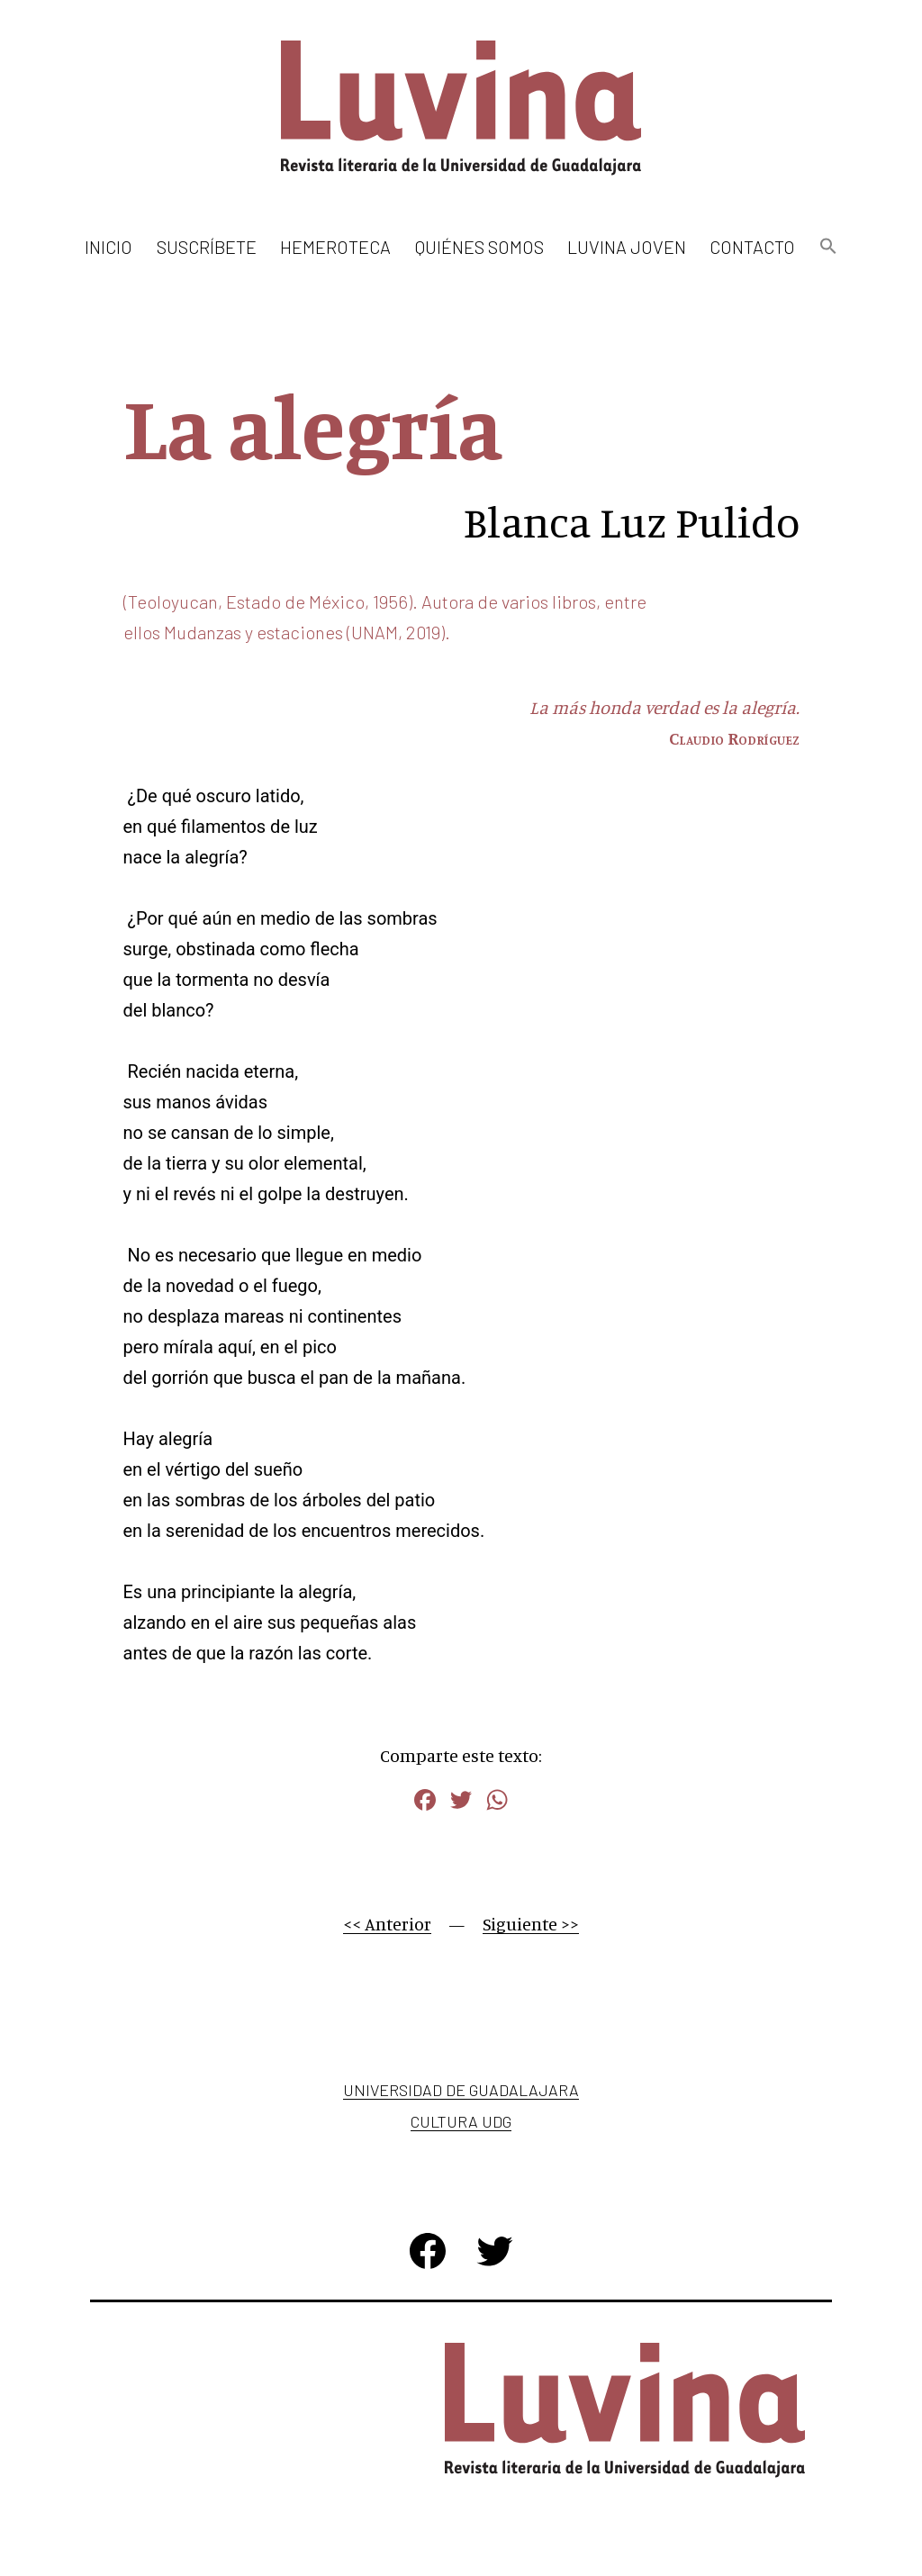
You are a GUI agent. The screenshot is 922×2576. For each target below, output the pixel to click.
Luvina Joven (626, 247)
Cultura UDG (461, 2121)
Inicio (108, 247)
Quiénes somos (479, 247)
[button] (827, 247)
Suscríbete (207, 247)
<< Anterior (387, 1923)
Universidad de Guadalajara (461, 2090)
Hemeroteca (335, 247)
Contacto (752, 247)
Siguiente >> (531, 1923)
